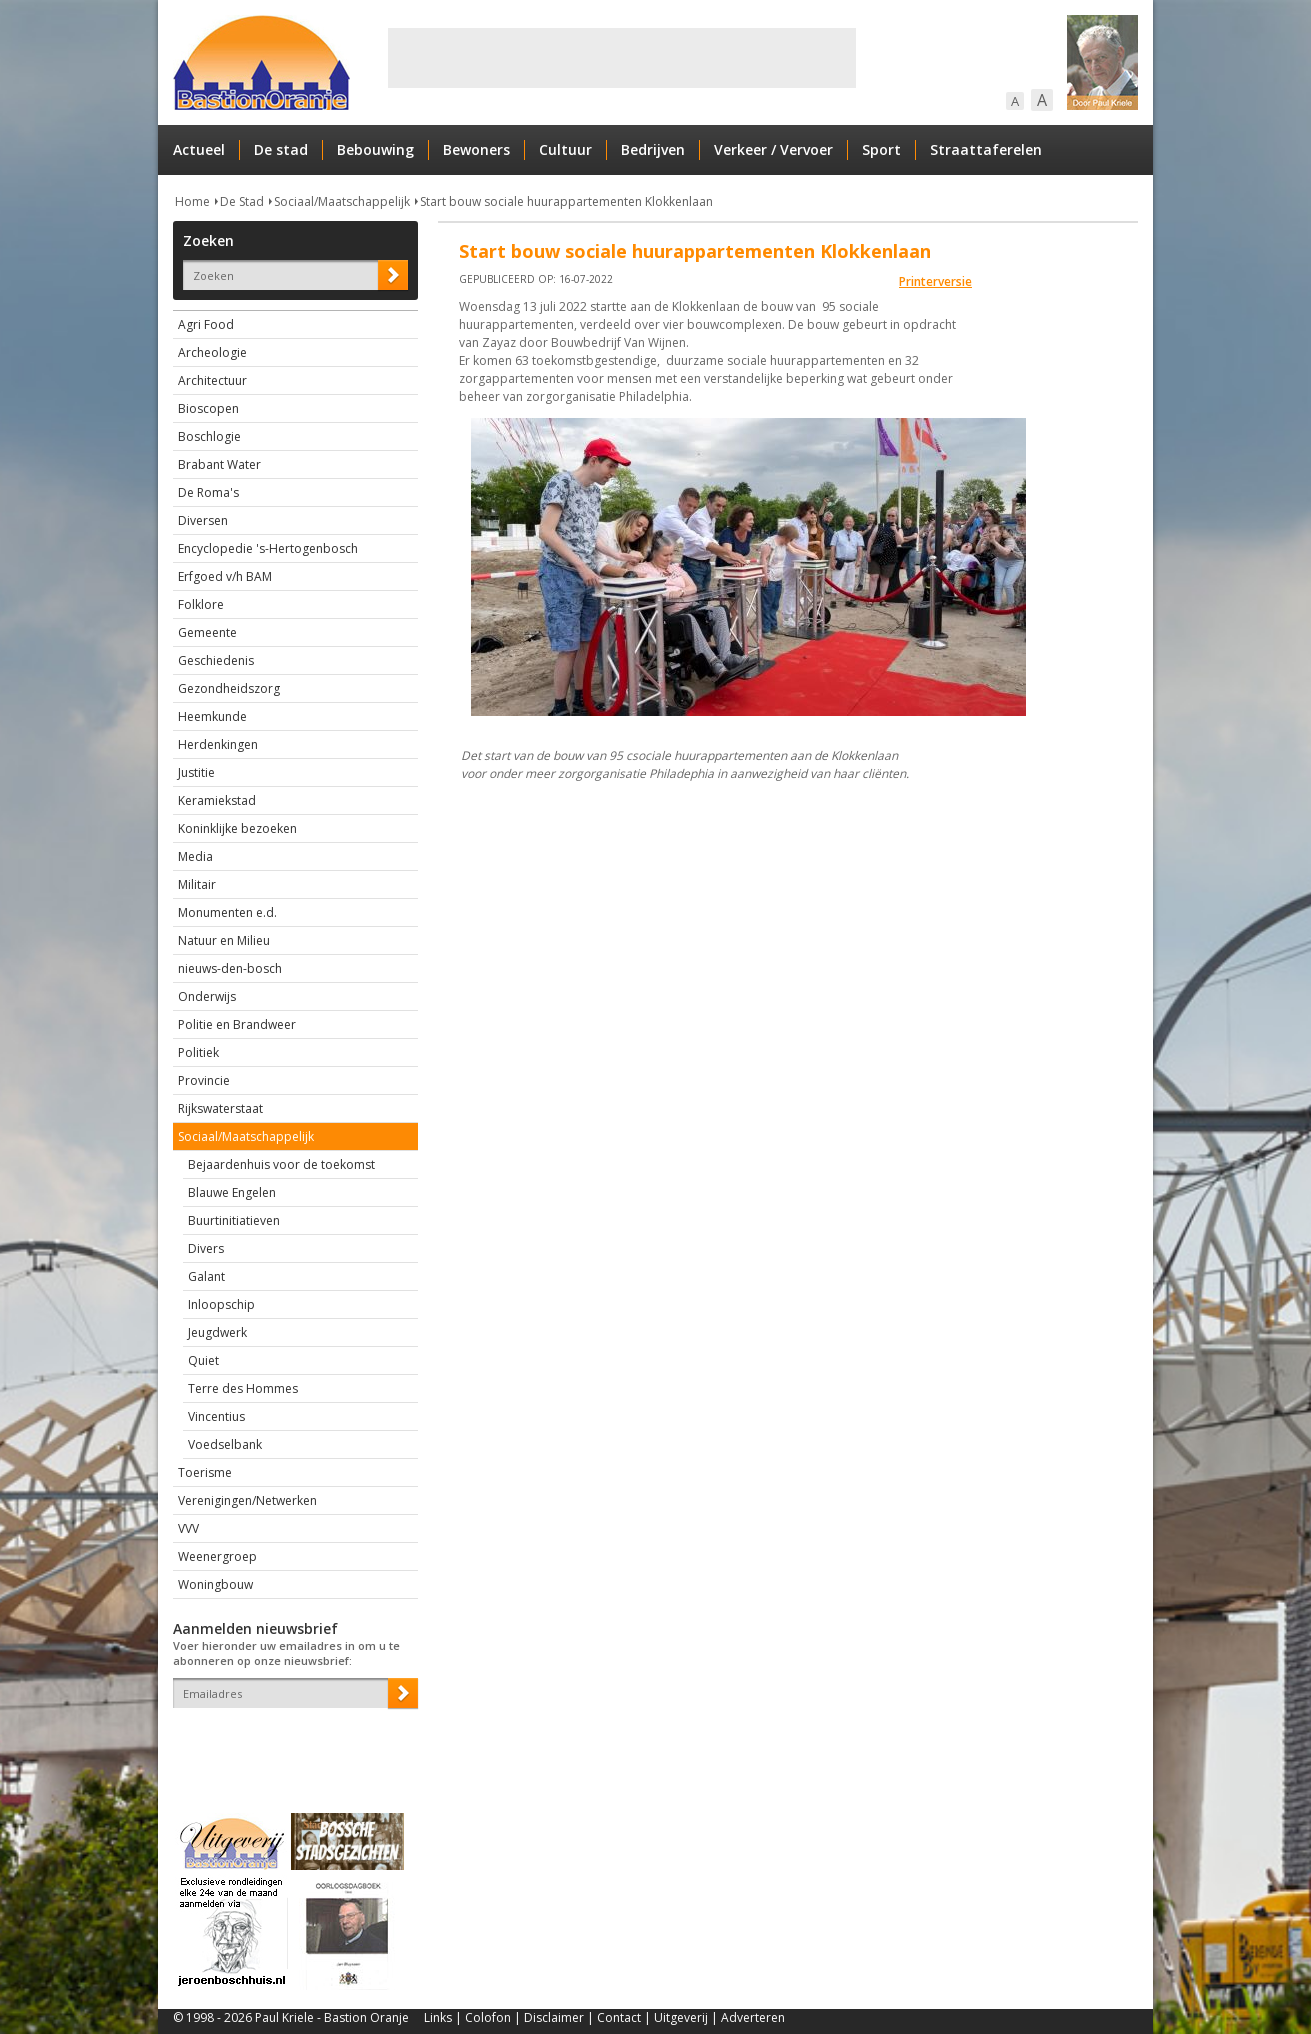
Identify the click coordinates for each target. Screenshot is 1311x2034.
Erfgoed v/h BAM (225, 576)
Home (192, 201)
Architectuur (212, 380)
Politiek (198, 1052)
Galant (206, 1276)
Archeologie (212, 352)
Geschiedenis (216, 660)
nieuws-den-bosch (230, 968)
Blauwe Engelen (232, 1192)
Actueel (199, 149)
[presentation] (290, 1743)
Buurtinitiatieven (234, 1220)
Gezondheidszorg (229, 688)
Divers (206, 1248)
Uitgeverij (681, 2017)
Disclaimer (554, 2017)
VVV (188, 1528)
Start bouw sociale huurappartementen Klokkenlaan (566, 201)
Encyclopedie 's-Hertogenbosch (268, 548)
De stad (281, 149)
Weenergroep (217, 1556)
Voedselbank (225, 1444)
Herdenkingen (218, 744)
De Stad (242, 201)
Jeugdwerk (217, 1332)
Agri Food (206, 324)
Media (195, 856)
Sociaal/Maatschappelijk (342, 201)
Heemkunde (212, 716)
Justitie (196, 772)
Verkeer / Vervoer (773, 149)
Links (438, 2017)
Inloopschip (221, 1304)
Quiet (203, 1360)
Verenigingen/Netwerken (247, 1500)
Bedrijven (653, 149)
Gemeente (207, 632)
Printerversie (935, 281)
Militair (197, 884)
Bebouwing (375, 149)
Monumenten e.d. (227, 912)
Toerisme (205, 1472)
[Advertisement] (622, 58)
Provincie (204, 1080)
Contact (619, 2017)
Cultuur (565, 149)
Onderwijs (207, 996)
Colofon (488, 2017)
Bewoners (476, 149)
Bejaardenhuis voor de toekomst (281, 1164)
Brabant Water (219, 464)
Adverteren (753, 2017)
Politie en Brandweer (237, 1024)
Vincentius (216, 1416)
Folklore (201, 604)
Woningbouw (215, 1584)
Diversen (203, 520)
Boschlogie (209, 436)
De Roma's (208, 492)
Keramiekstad (217, 800)
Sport (881, 149)
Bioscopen (208, 408)
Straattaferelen (986, 149)
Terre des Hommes (243, 1388)
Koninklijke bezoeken (237, 828)
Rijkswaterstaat (220, 1108)
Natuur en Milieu (224, 940)
